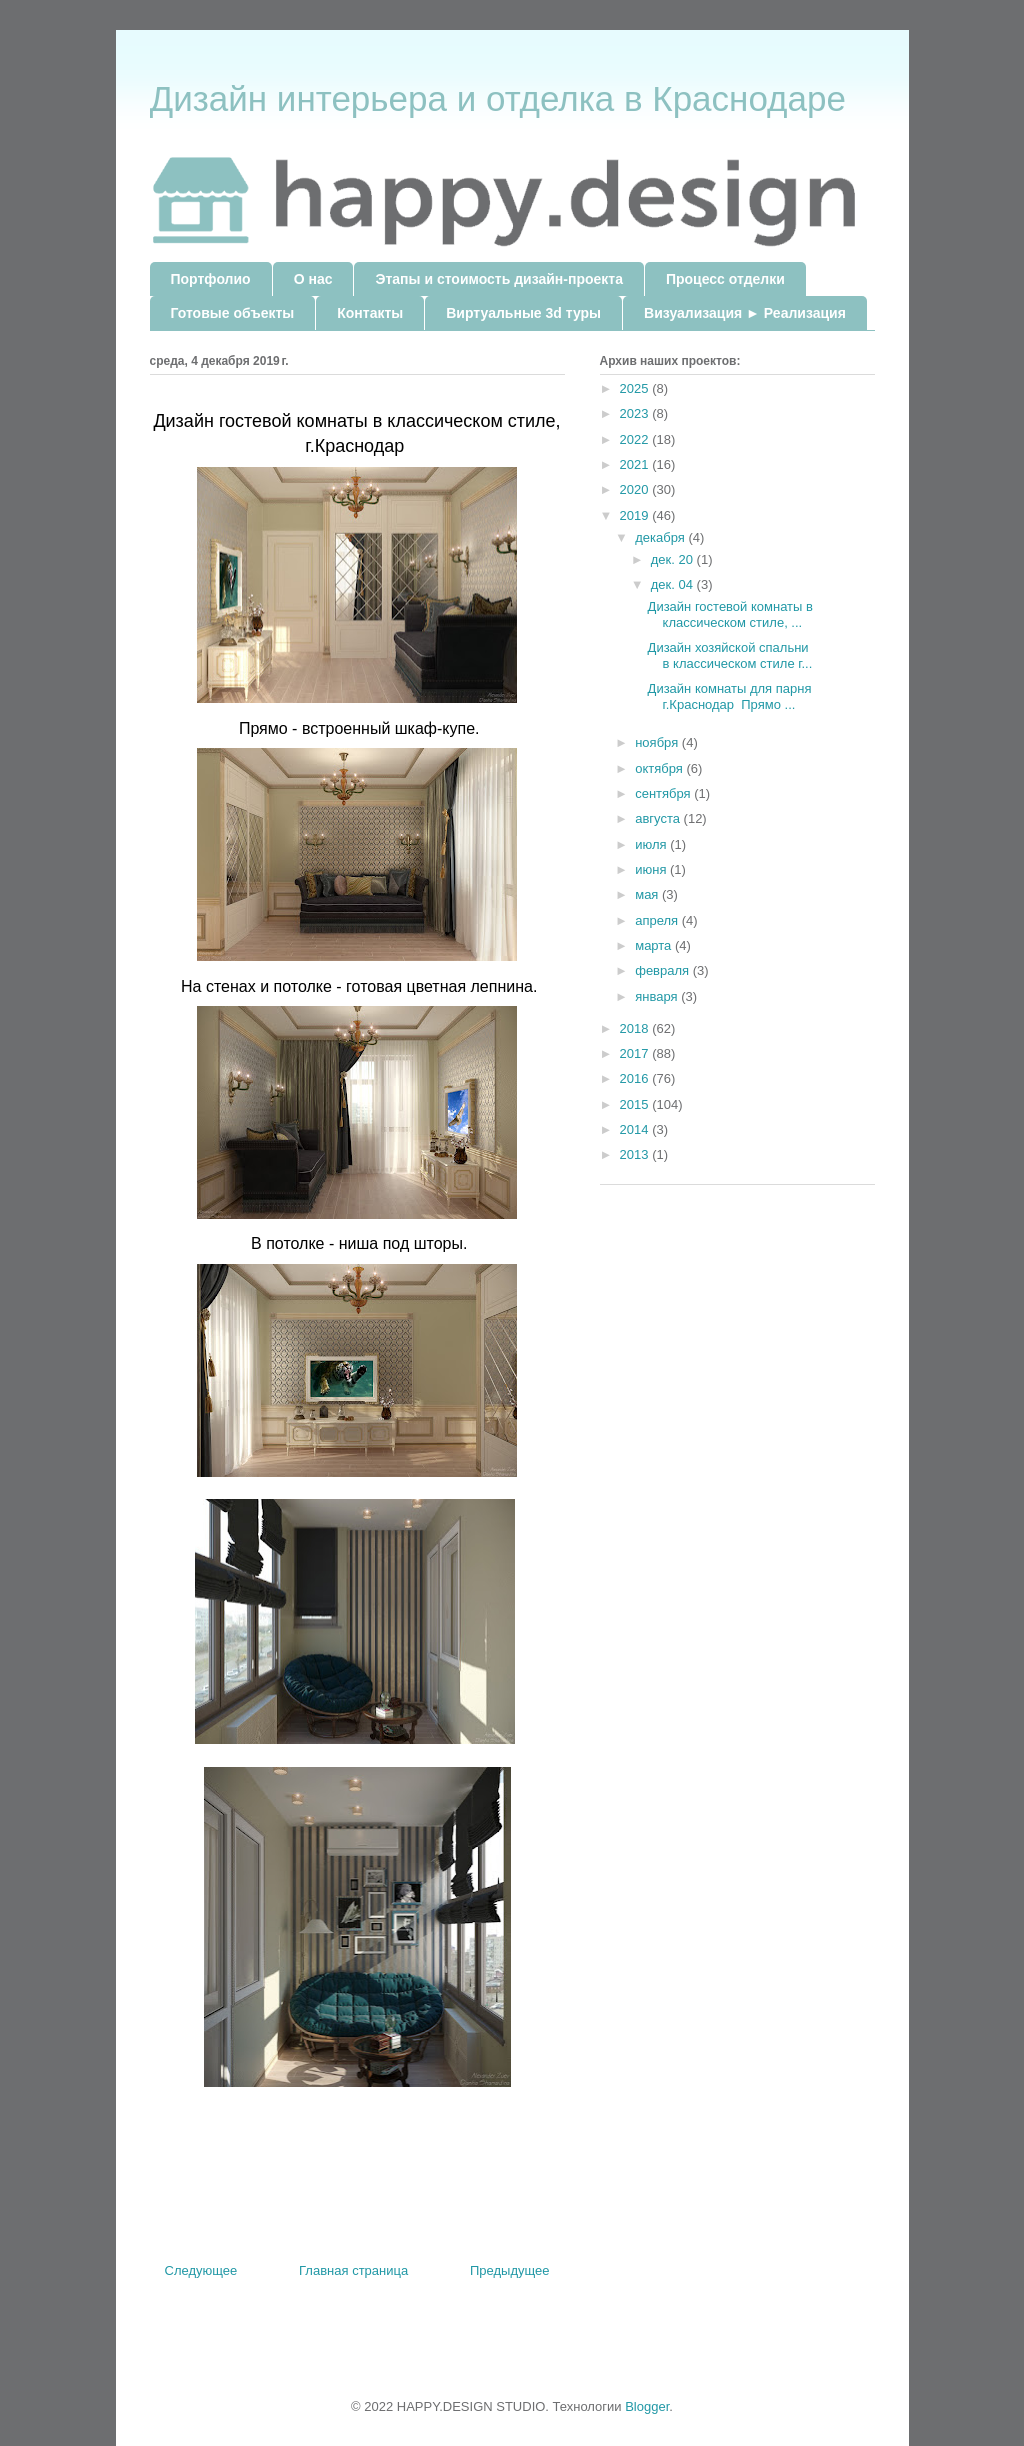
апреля (658, 920)
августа (659, 818)
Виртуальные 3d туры (523, 313)
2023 (636, 413)
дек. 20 (674, 559)
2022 (636, 439)
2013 (636, 1154)
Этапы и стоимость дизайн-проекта (498, 279)
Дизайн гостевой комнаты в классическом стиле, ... (730, 614)
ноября (658, 742)
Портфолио (211, 279)
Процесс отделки (725, 279)
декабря (661, 537)
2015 (636, 1104)
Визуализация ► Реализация (745, 313)
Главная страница (353, 2270)
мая (648, 894)
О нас (313, 279)
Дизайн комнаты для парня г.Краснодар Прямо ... (730, 696)
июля (652, 844)
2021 (636, 464)
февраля (664, 970)
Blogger (647, 2406)
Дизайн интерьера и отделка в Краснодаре (498, 98)
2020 (636, 489)
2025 (636, 388)
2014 (636, 1129)
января (658, 996)
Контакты (370, 313)
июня (652, 869)
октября (660, 768)
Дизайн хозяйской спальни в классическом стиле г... (730, 655)
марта (655, 945)
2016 (636, 1078)
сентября (664, 793)
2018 (636, 1028)
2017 (636, 1053)
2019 (636, 515)
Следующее (201, 2270)
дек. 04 (674, 584)
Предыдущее (510, 2270)
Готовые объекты (233, 313)
